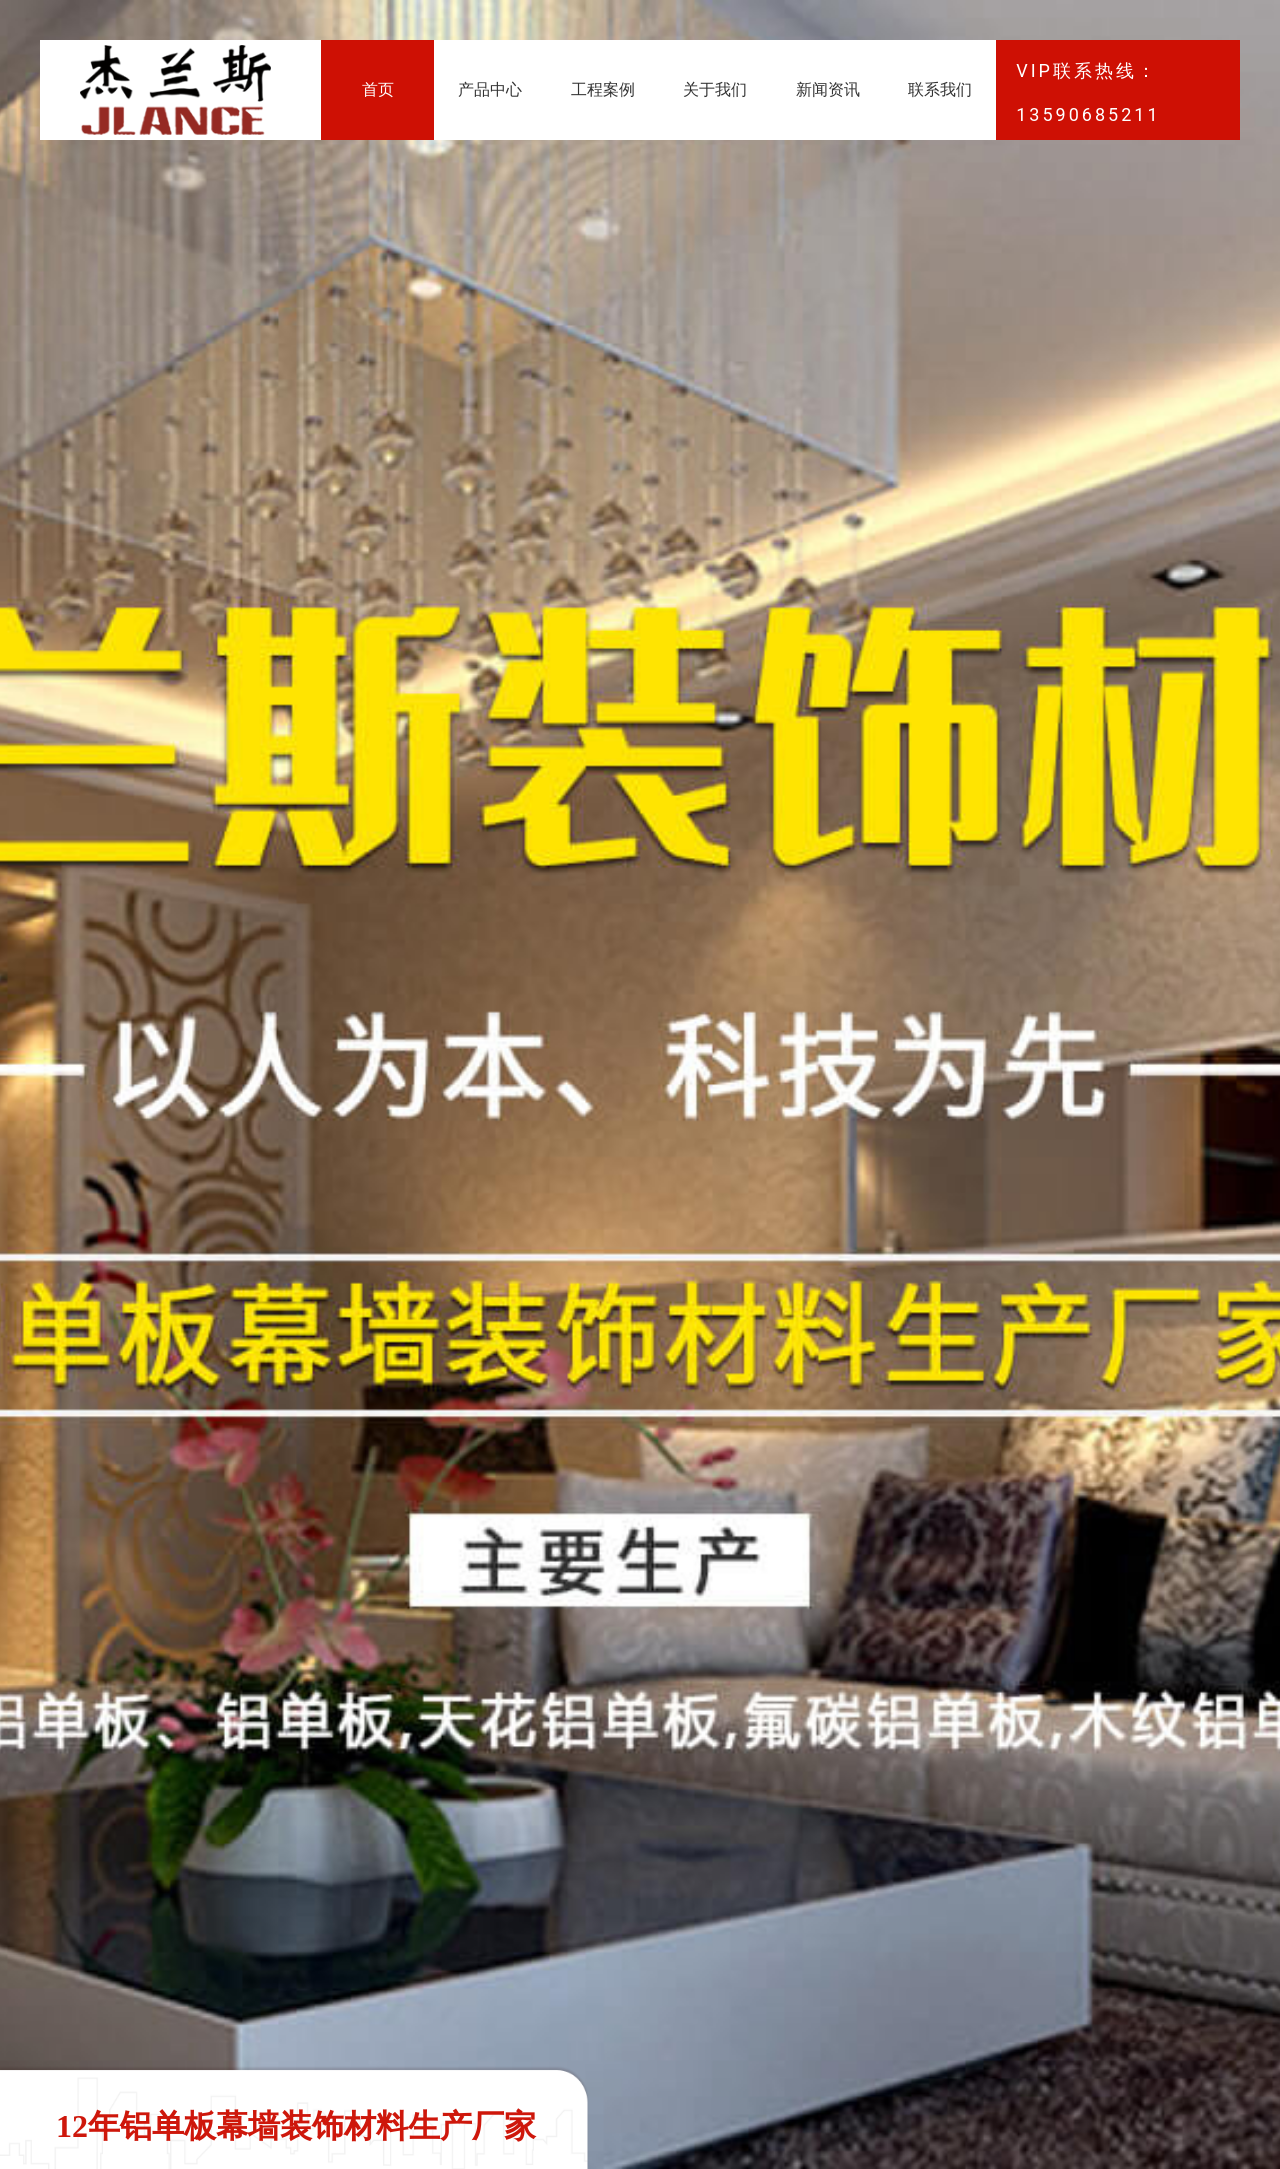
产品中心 (490, 89)
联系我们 (940, 89)
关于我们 (715, 89)
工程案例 (603, 89)
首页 (378, 89)
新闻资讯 (828, 89)
